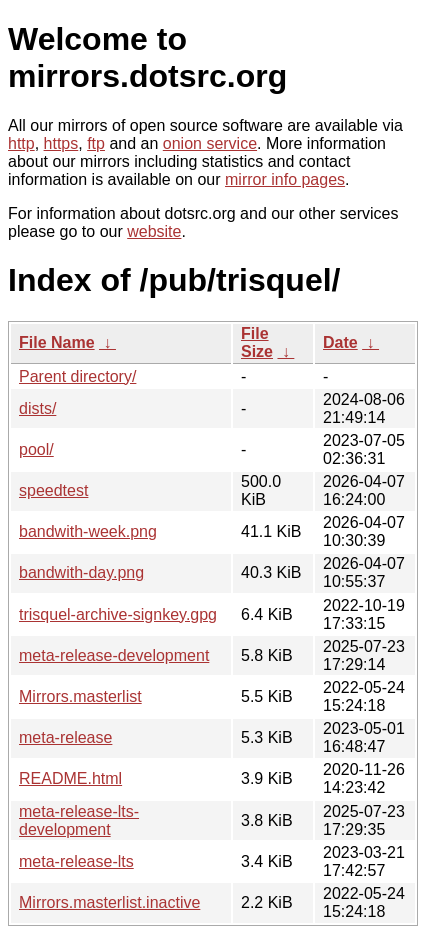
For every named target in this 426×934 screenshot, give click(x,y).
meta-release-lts (76, 861)
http (21, 143)
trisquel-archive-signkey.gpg (118, 614)
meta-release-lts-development (79, 820)
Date (340, 342)
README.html (70, 778)
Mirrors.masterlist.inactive (109, 902)
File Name (57, 342)
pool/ (36, 449)
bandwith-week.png (88, 531)
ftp (96, 143)
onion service (210, 143)
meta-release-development (114, 655)
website (154, 231)
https (61, 143)
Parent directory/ (77, 376)
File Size (257, 342)
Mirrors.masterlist (80, 696)
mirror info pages (285, 179)
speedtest (53, 490)
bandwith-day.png (81, 572)
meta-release (65, 737)
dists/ (37, 408)
